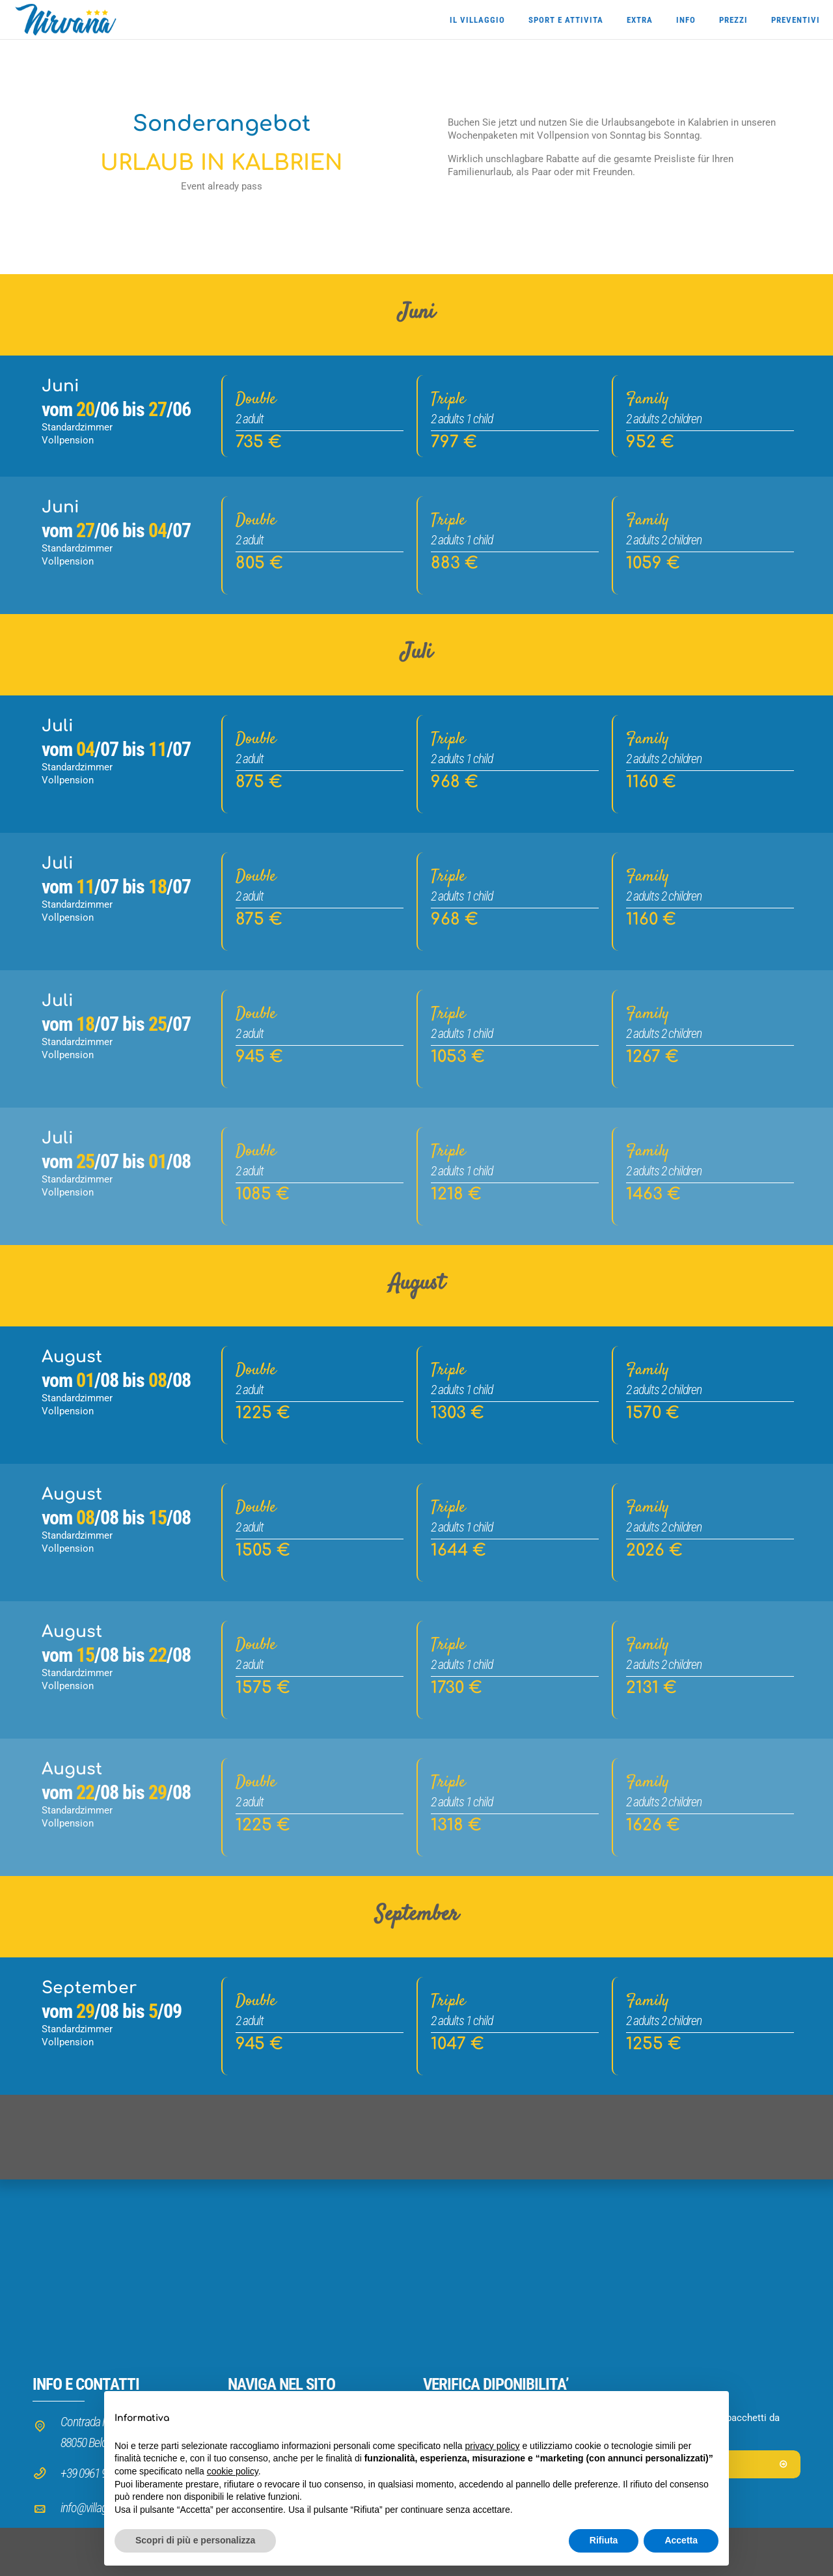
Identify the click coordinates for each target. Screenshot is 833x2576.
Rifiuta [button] (604, 2540)
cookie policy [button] (232, 2471)
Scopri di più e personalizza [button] (195, 2540)
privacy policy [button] (492, 2446)
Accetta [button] (681, 2540)
